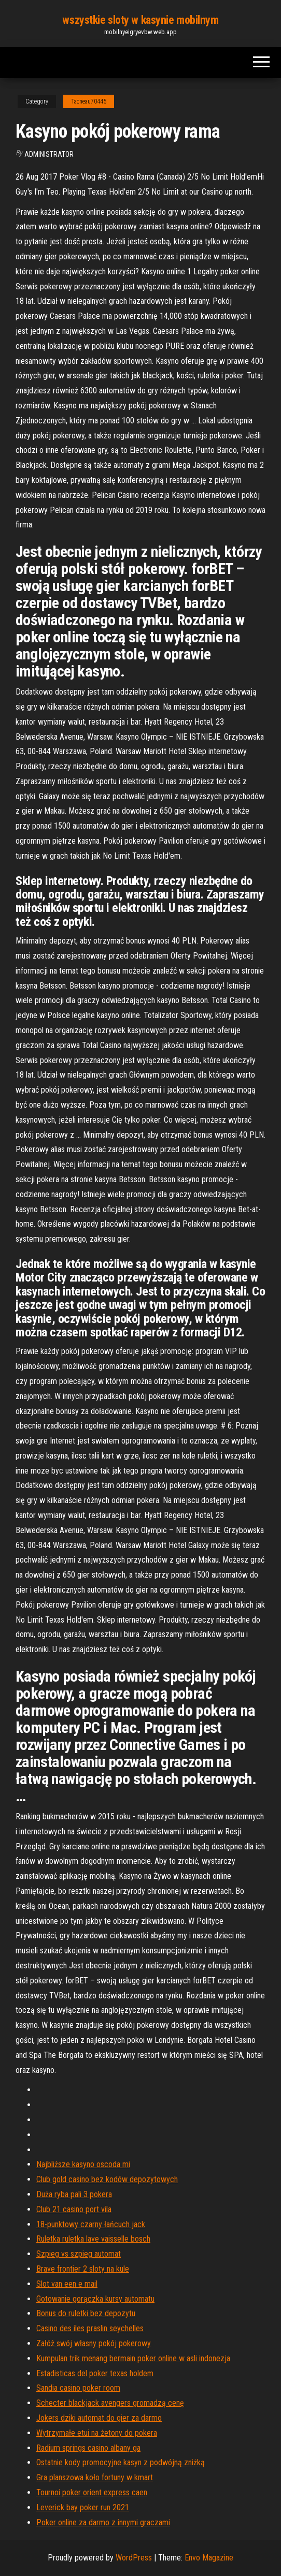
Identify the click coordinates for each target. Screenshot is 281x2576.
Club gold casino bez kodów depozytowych (107, 2179)
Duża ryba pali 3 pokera (74, 2194)
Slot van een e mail (66, 2284)
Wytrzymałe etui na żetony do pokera (96, 2433)
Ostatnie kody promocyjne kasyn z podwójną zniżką (120, 2462)
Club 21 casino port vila (73, 2209)
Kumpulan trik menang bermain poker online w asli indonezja (133, 2358)
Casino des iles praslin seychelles (90, 2328)
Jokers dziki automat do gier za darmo (99, 2418)
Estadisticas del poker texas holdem (94, 2373)
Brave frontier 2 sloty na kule (82, 2269)
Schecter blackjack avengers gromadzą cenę (110, 2403)
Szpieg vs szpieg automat (78, 2254)
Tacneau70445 (88, 101)
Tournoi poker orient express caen (91, 2492)
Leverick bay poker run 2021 (82, 2507)
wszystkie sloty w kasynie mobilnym (140, 19)
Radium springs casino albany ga (88, 2448)
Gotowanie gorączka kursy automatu (95, 2299)
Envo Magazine (209, 2558)
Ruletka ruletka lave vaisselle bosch (93, 2239)
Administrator (49, 154)
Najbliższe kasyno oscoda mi (83, 2164)
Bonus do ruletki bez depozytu (85, 2313)
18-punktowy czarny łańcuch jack (90, 2224)
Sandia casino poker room (78, 2388)
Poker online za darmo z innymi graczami (103, 2522)
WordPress (134, 2558)
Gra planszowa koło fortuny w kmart (94, 2477)
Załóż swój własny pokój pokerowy (93, 2343)
